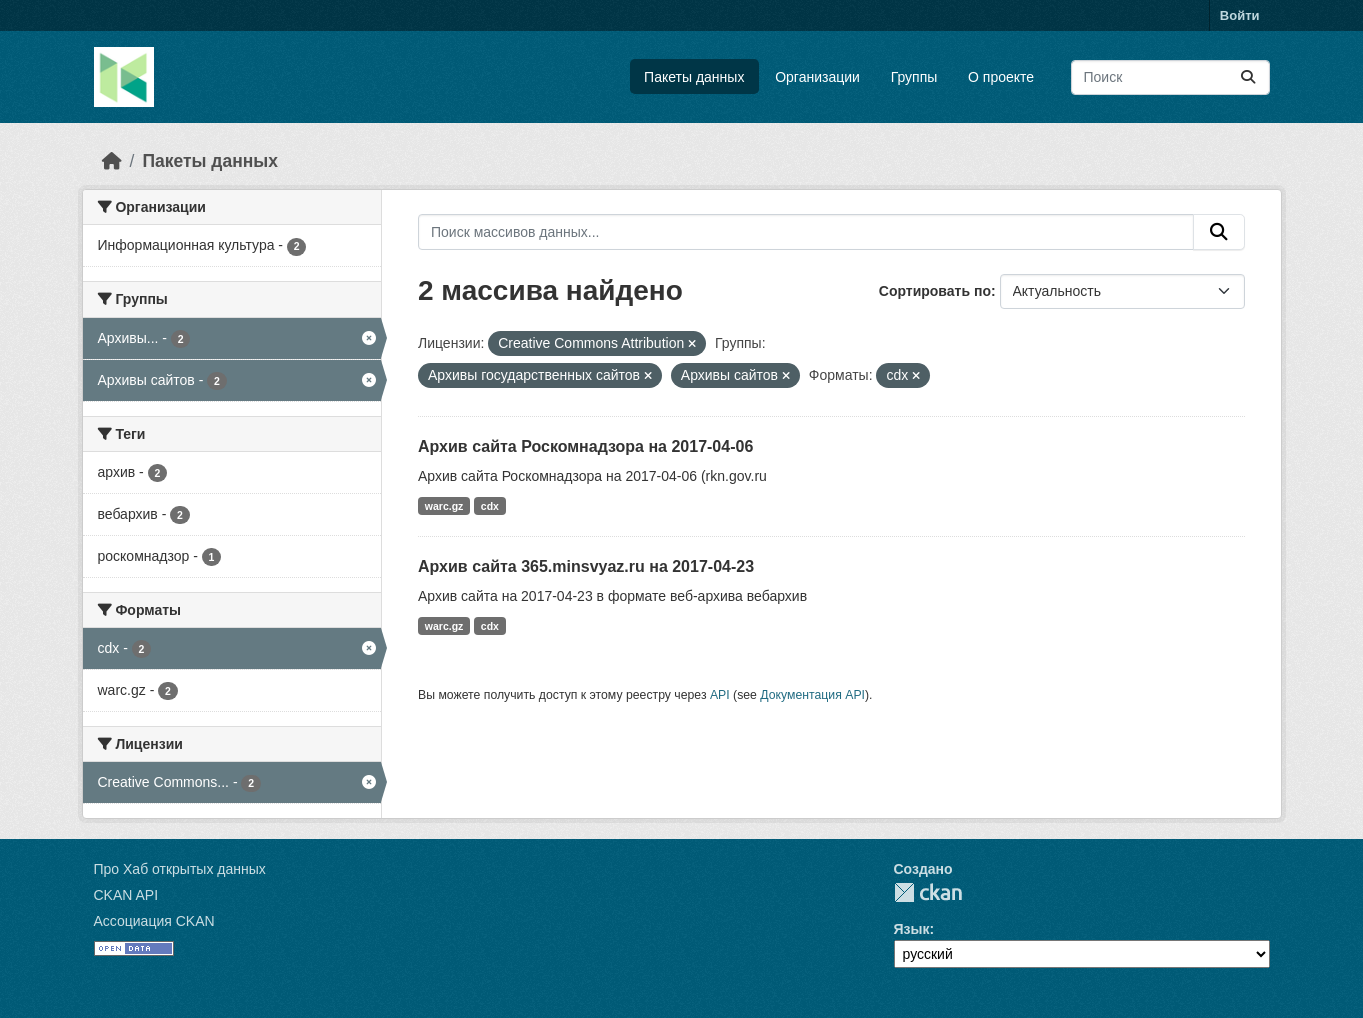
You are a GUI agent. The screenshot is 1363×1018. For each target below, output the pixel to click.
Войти (1240, 15)
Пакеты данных (694, 77)
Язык (912, 929)
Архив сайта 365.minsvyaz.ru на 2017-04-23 (586, 566)
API (720, 695)
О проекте (1001, 77)
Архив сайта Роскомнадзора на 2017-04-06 (585, 446)
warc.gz (444, 506)
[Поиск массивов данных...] (1170, 77)
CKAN (928, 892)
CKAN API (126, 895)
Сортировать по (935, 291)
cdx (490, 506)
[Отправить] (1248, 77)
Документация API (812, 695)
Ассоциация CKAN (154, 921)
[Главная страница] (112, 161)
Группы (914, 77)
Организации (817, 77)
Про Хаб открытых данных (180, 869)
